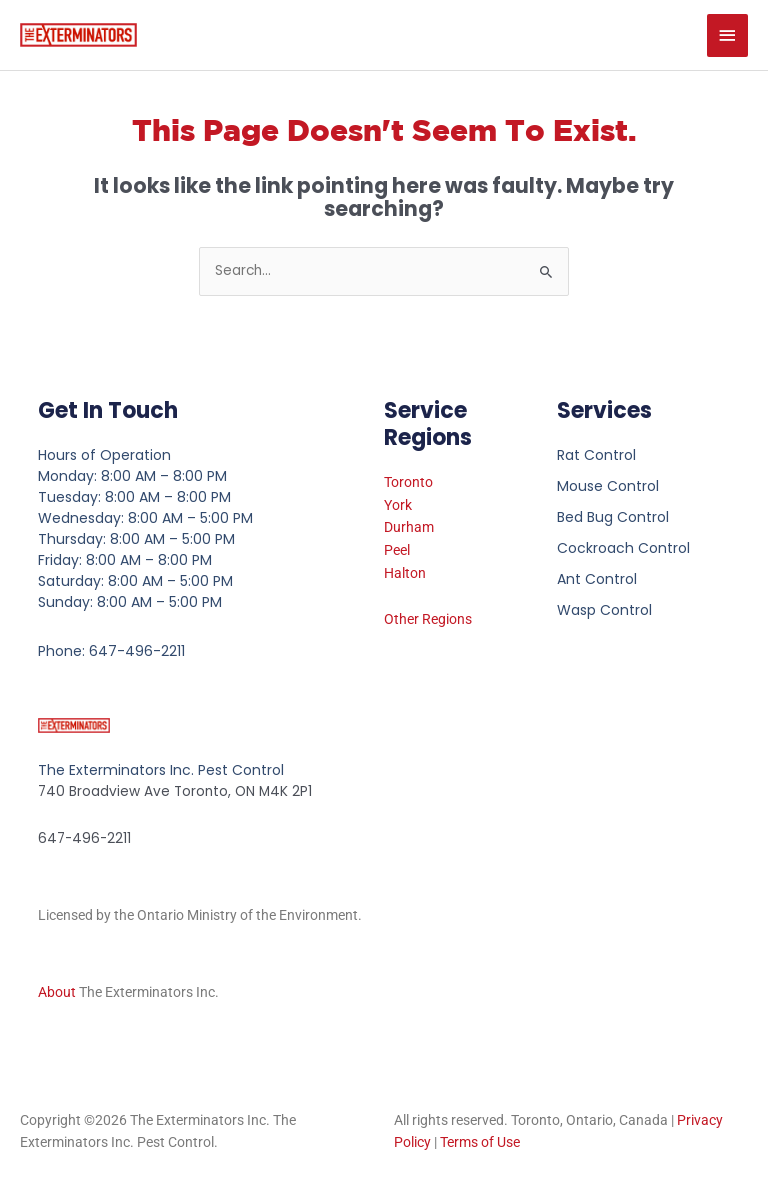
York (398, 505)
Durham (409, 527)
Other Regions (428, 619)
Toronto (408, 482)
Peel (397, 550)
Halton (405, 573)
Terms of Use (480, 1142)
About (57, 992)
